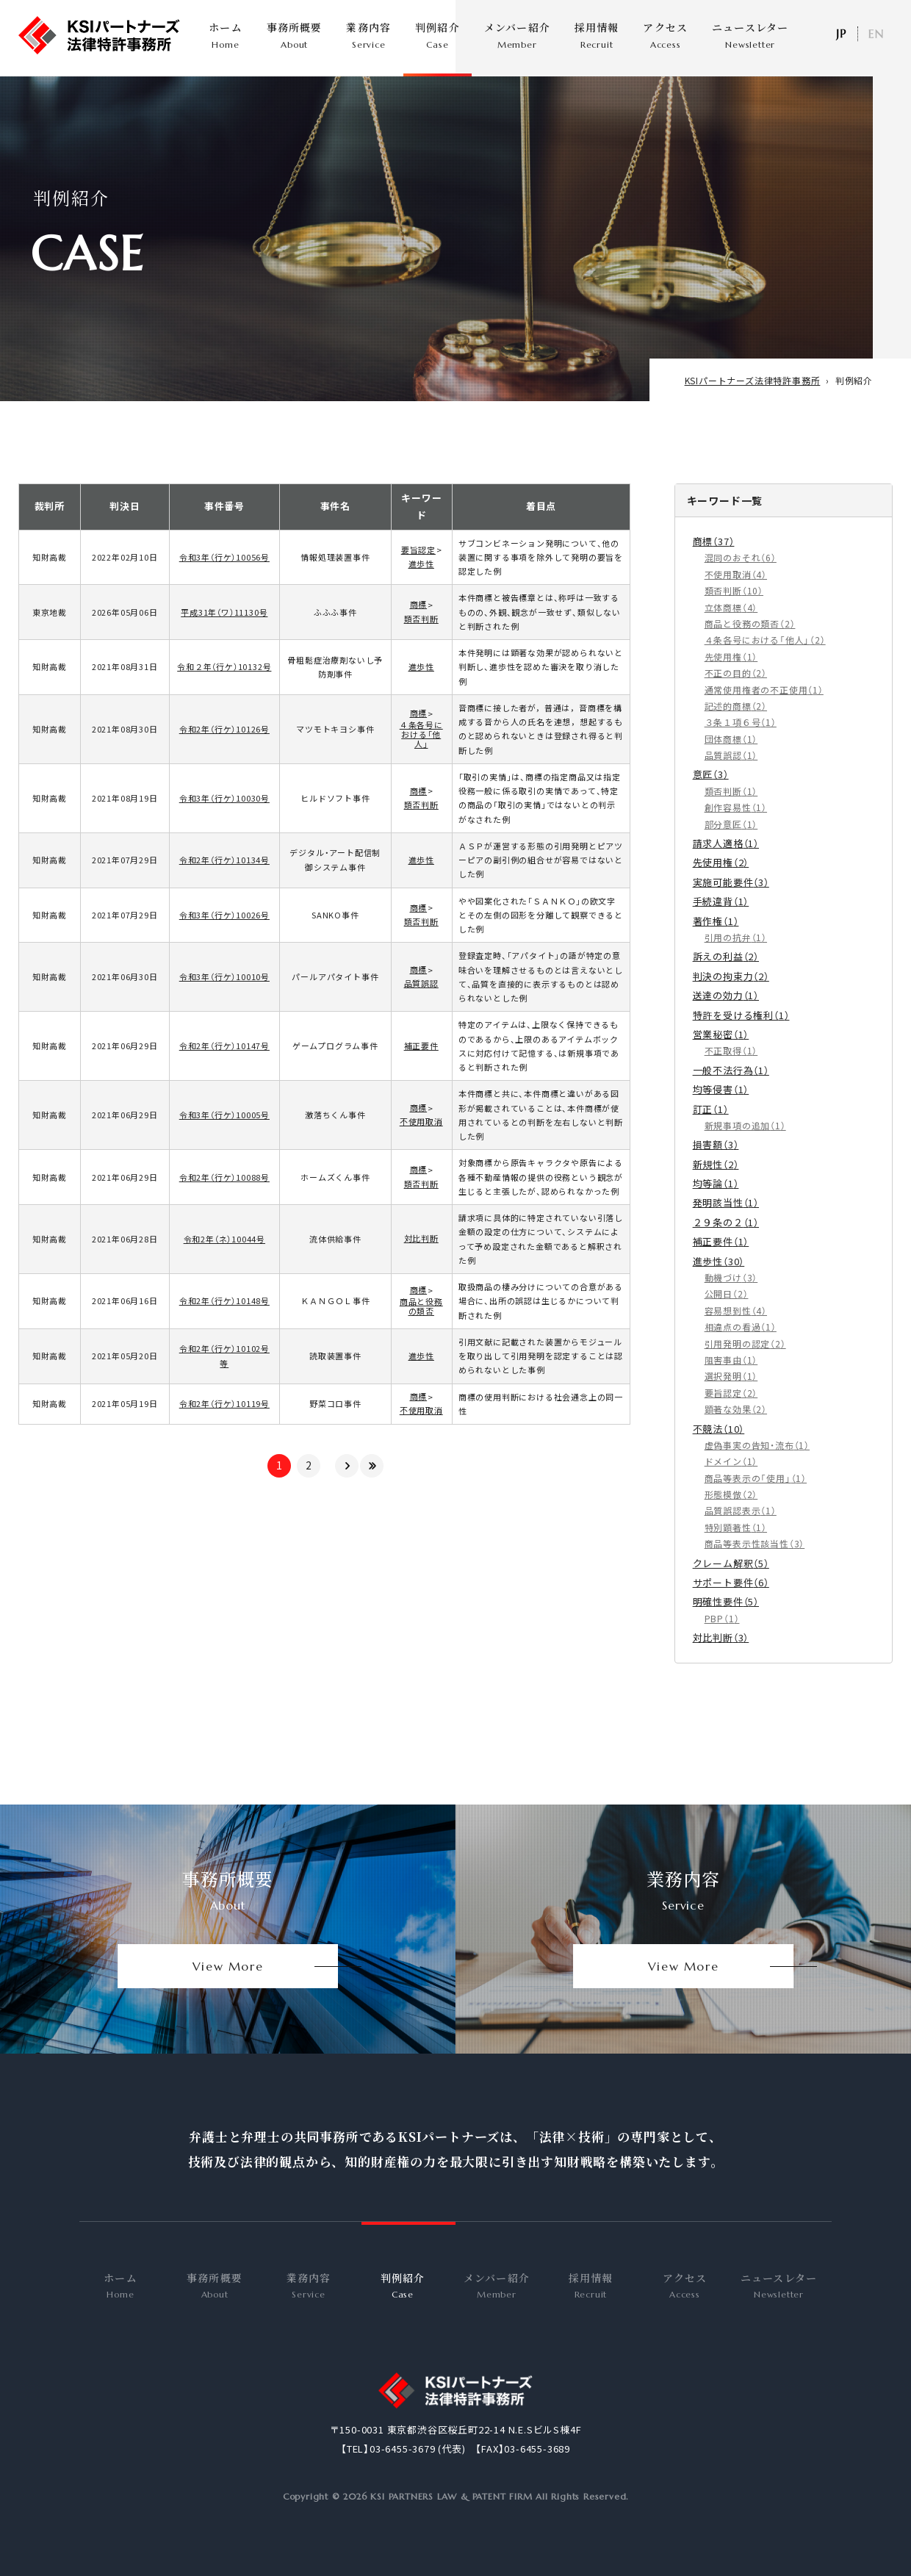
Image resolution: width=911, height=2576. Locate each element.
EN (876, 33)
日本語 (840, 33)
